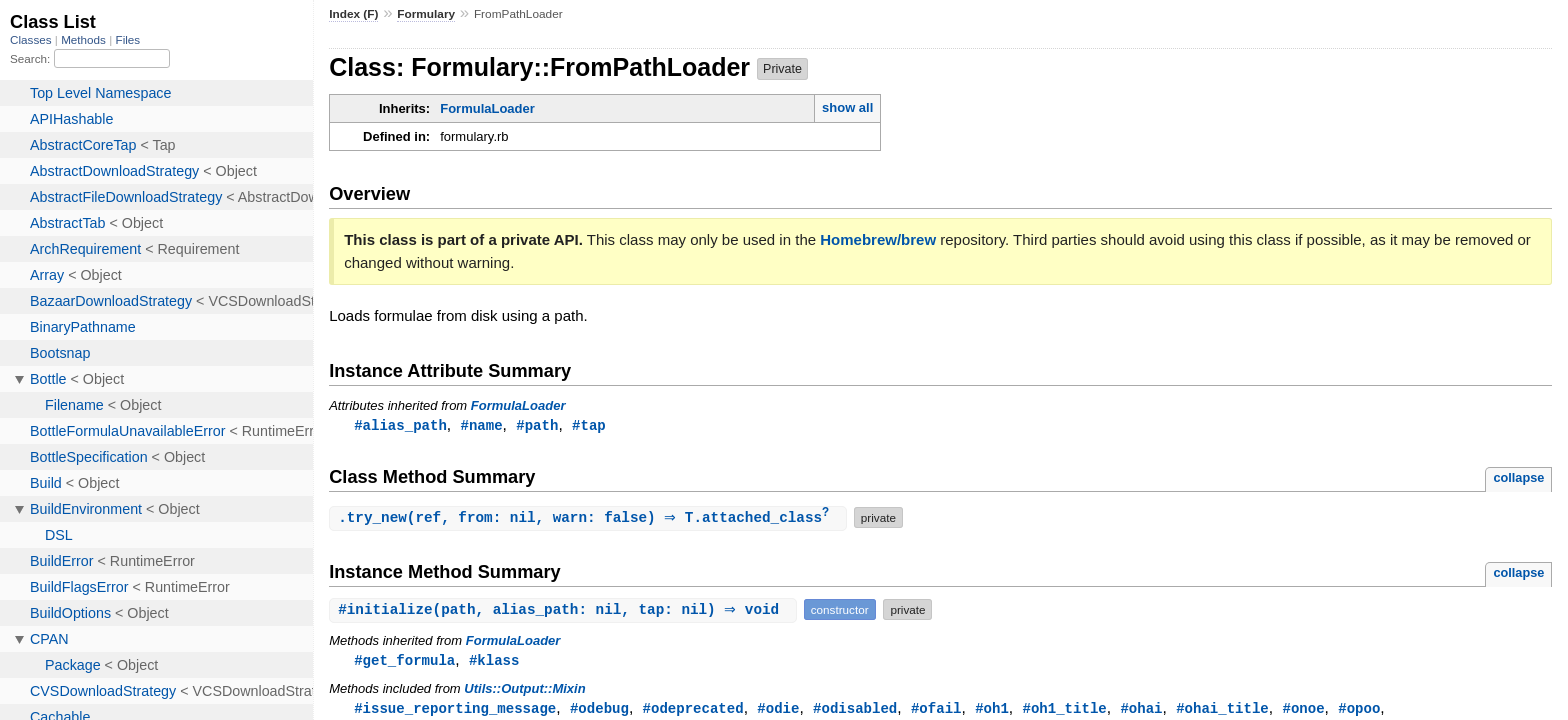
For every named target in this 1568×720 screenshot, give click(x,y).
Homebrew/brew (878, 239)
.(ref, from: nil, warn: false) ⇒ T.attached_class (590, 519)
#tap (589, 425)
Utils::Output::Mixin (524, 691)
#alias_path (400, 425)
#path (537, 425)
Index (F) (353, 14)
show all (847, 107)
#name (481, 425)
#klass (494, 662)
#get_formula (404, 662)
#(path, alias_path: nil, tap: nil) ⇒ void (565, 611)
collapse (1518, 478)
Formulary (426, 14)
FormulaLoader (487, 108)
